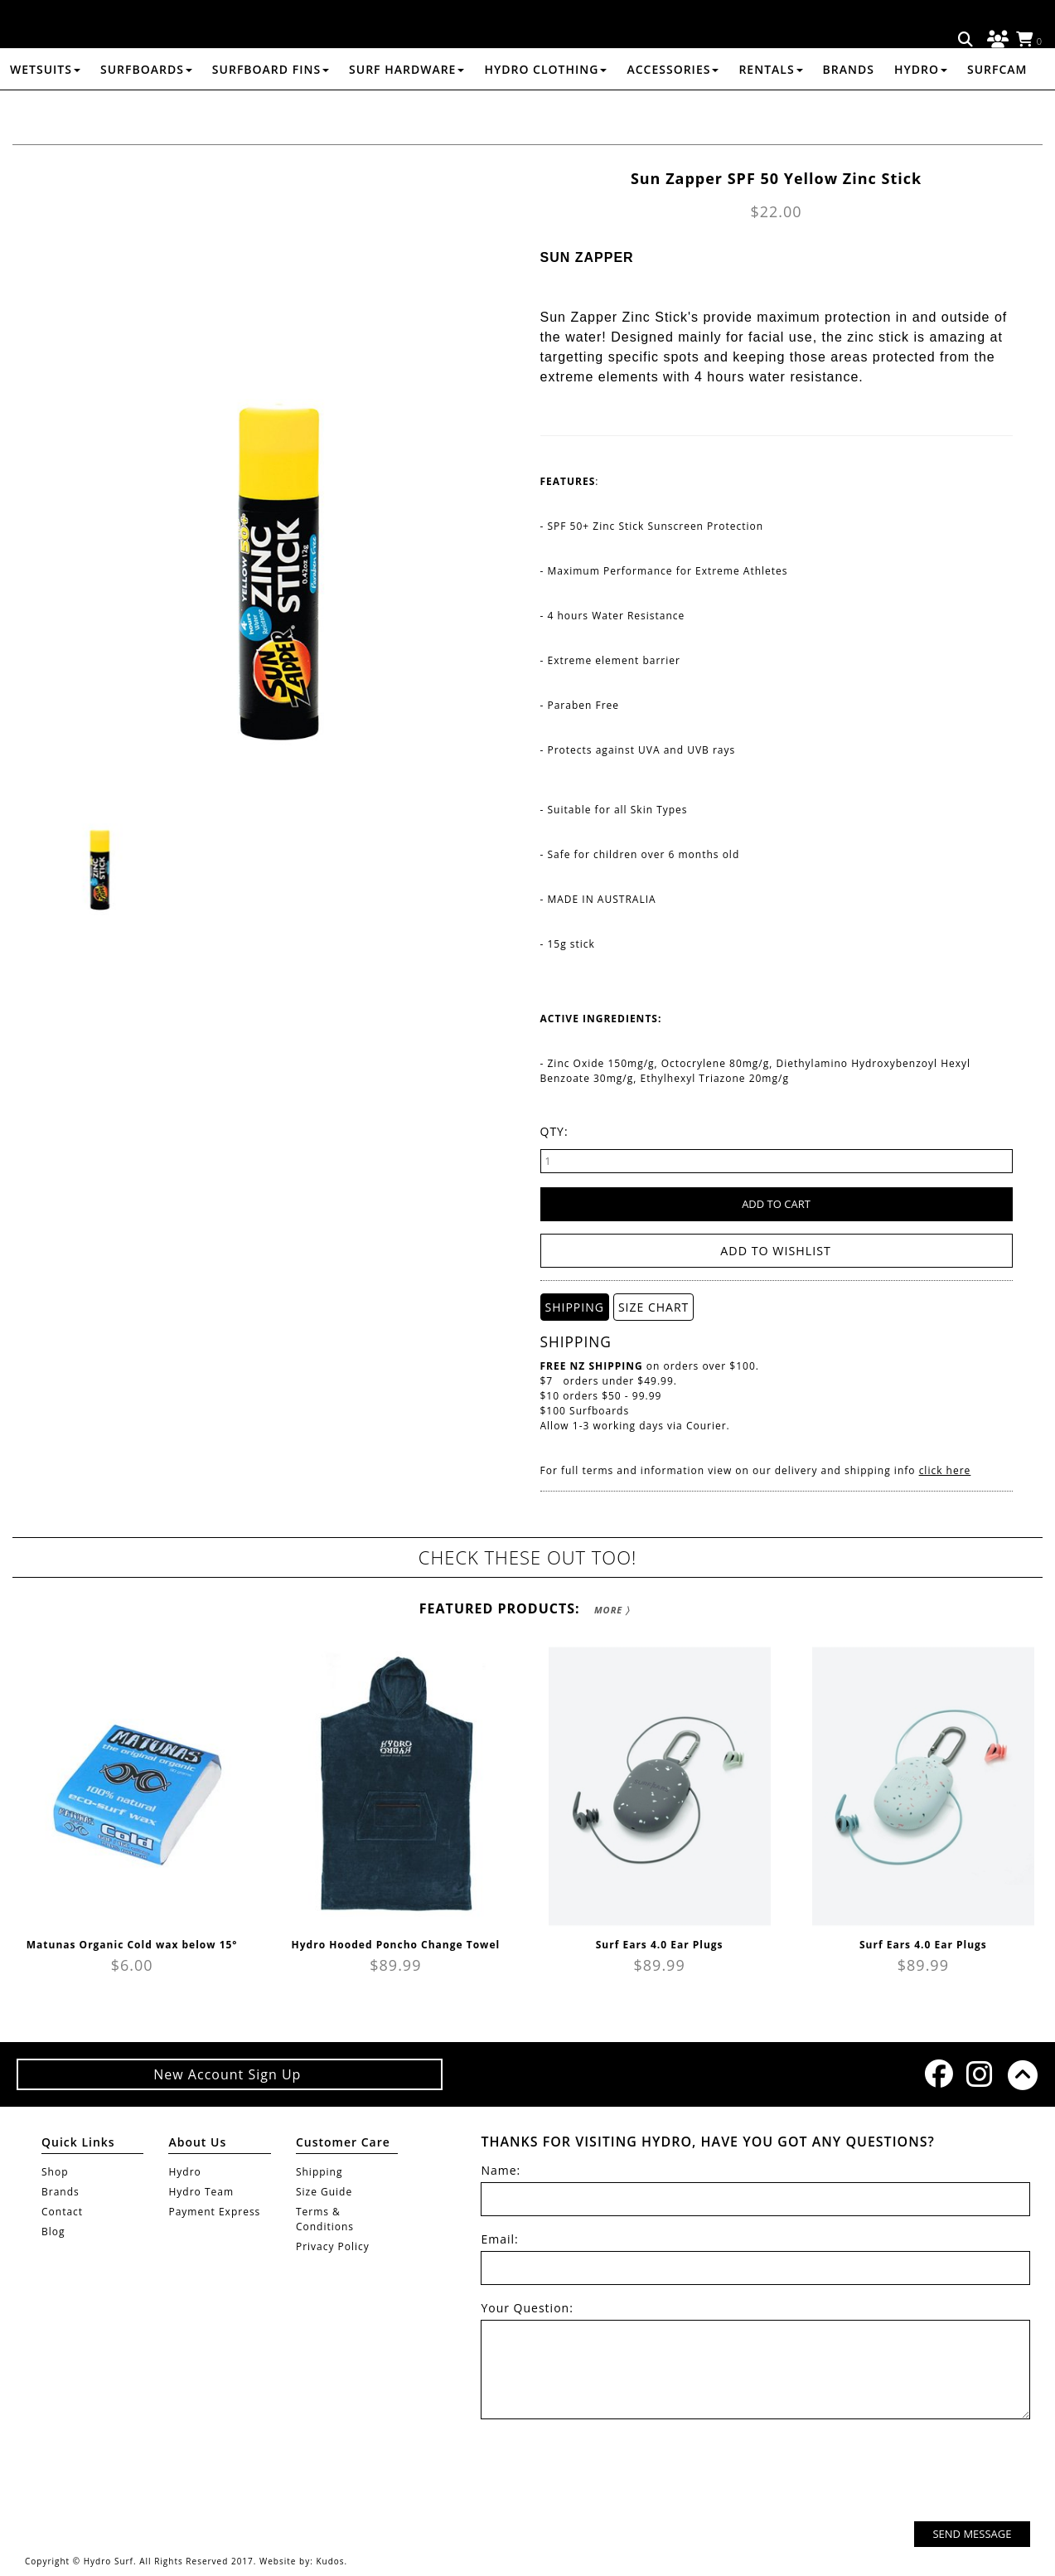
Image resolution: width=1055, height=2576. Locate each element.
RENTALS (770, 111)
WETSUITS (45, 111)
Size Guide (324, 2192)
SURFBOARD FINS (270, 111)
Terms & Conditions (325, 2219)
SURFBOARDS (146, 111)
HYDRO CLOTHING (545, 111)
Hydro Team (201, 2192)
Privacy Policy (333, 2246)
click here (945, 1470)
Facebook (937, 2073)
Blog (53, 2231)
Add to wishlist (776, 1251)
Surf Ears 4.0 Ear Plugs (659, 1944)
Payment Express (214, 2212)
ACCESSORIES (673, 111)
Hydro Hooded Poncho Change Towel (396, 1944)
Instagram (978, 2073)
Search (966, 39)
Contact (62, 2212)
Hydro (920, 111)
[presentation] (904, 2471)
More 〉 (612, 1609)
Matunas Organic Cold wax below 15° (132, 1944)
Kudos (330, 2561)
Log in (995, 40)
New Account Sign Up (229, 2073)
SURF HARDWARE (406, 111)
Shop (55, 2172)
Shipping (319, 2172)
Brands (848, 111)
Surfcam (997, 111)
